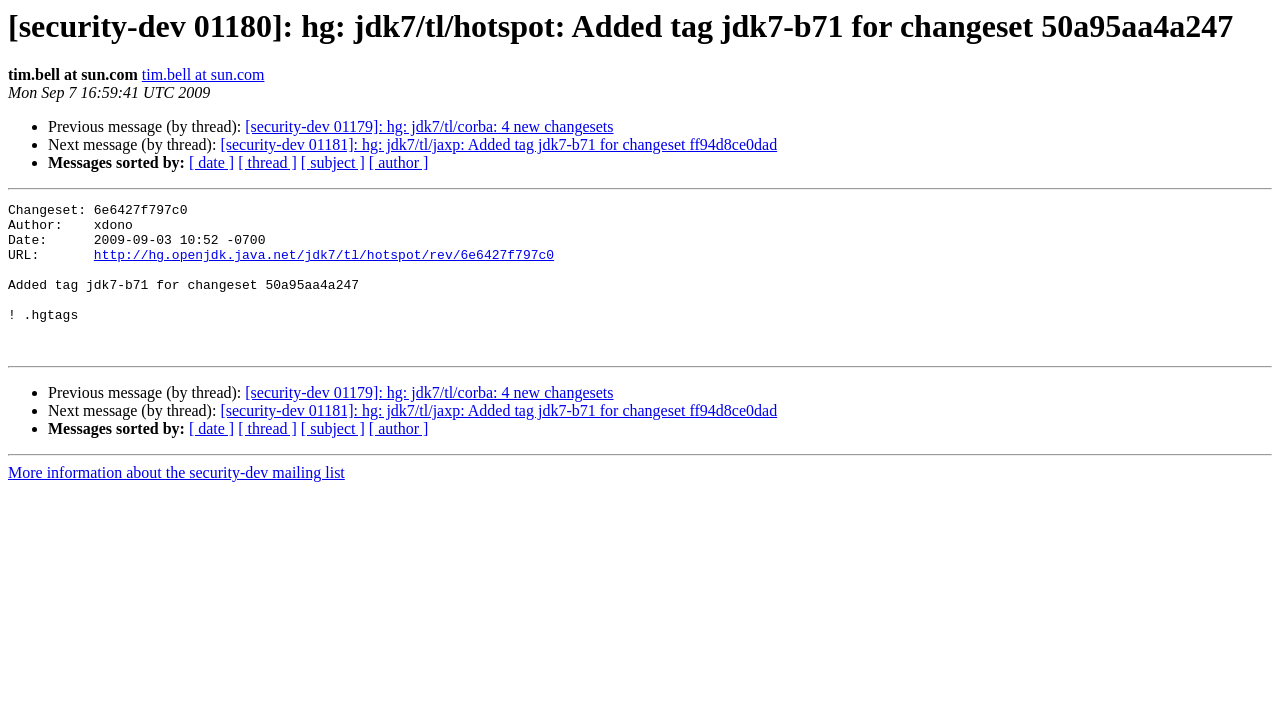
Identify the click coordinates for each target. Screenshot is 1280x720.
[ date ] (211, 162)
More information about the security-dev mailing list (176, 502)
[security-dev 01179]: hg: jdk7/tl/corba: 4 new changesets (429, 126)
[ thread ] (267, 162)
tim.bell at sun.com (203, 74)
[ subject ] (333, 162)
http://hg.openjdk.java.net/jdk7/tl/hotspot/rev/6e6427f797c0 (324, 266)
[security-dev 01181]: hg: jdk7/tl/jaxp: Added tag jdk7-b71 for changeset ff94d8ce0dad (498, 144)
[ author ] (399, 162)
